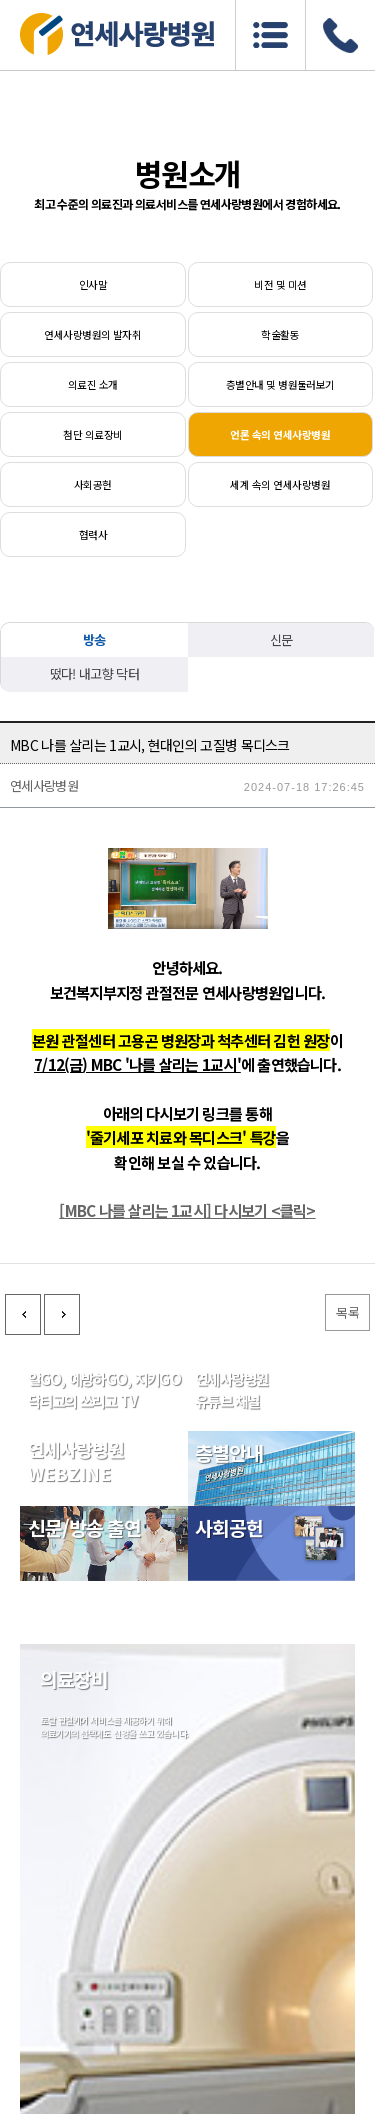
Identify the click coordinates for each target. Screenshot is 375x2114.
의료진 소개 (93, 384)
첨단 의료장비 (92, 434)
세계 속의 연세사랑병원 (280, 484)
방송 (94, 639)
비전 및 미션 (280, 284)
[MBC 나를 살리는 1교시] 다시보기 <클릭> (187, 1310)
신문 (281, 639)
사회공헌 (93, 484)
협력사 (93, 534)
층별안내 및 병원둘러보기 (280, 384)
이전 (23, 1414)
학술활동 (280, 334)
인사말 (93, 284)
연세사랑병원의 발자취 (92, 334)
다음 (62, 1414)
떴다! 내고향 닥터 (95, 673)
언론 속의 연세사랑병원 (280, 434)
